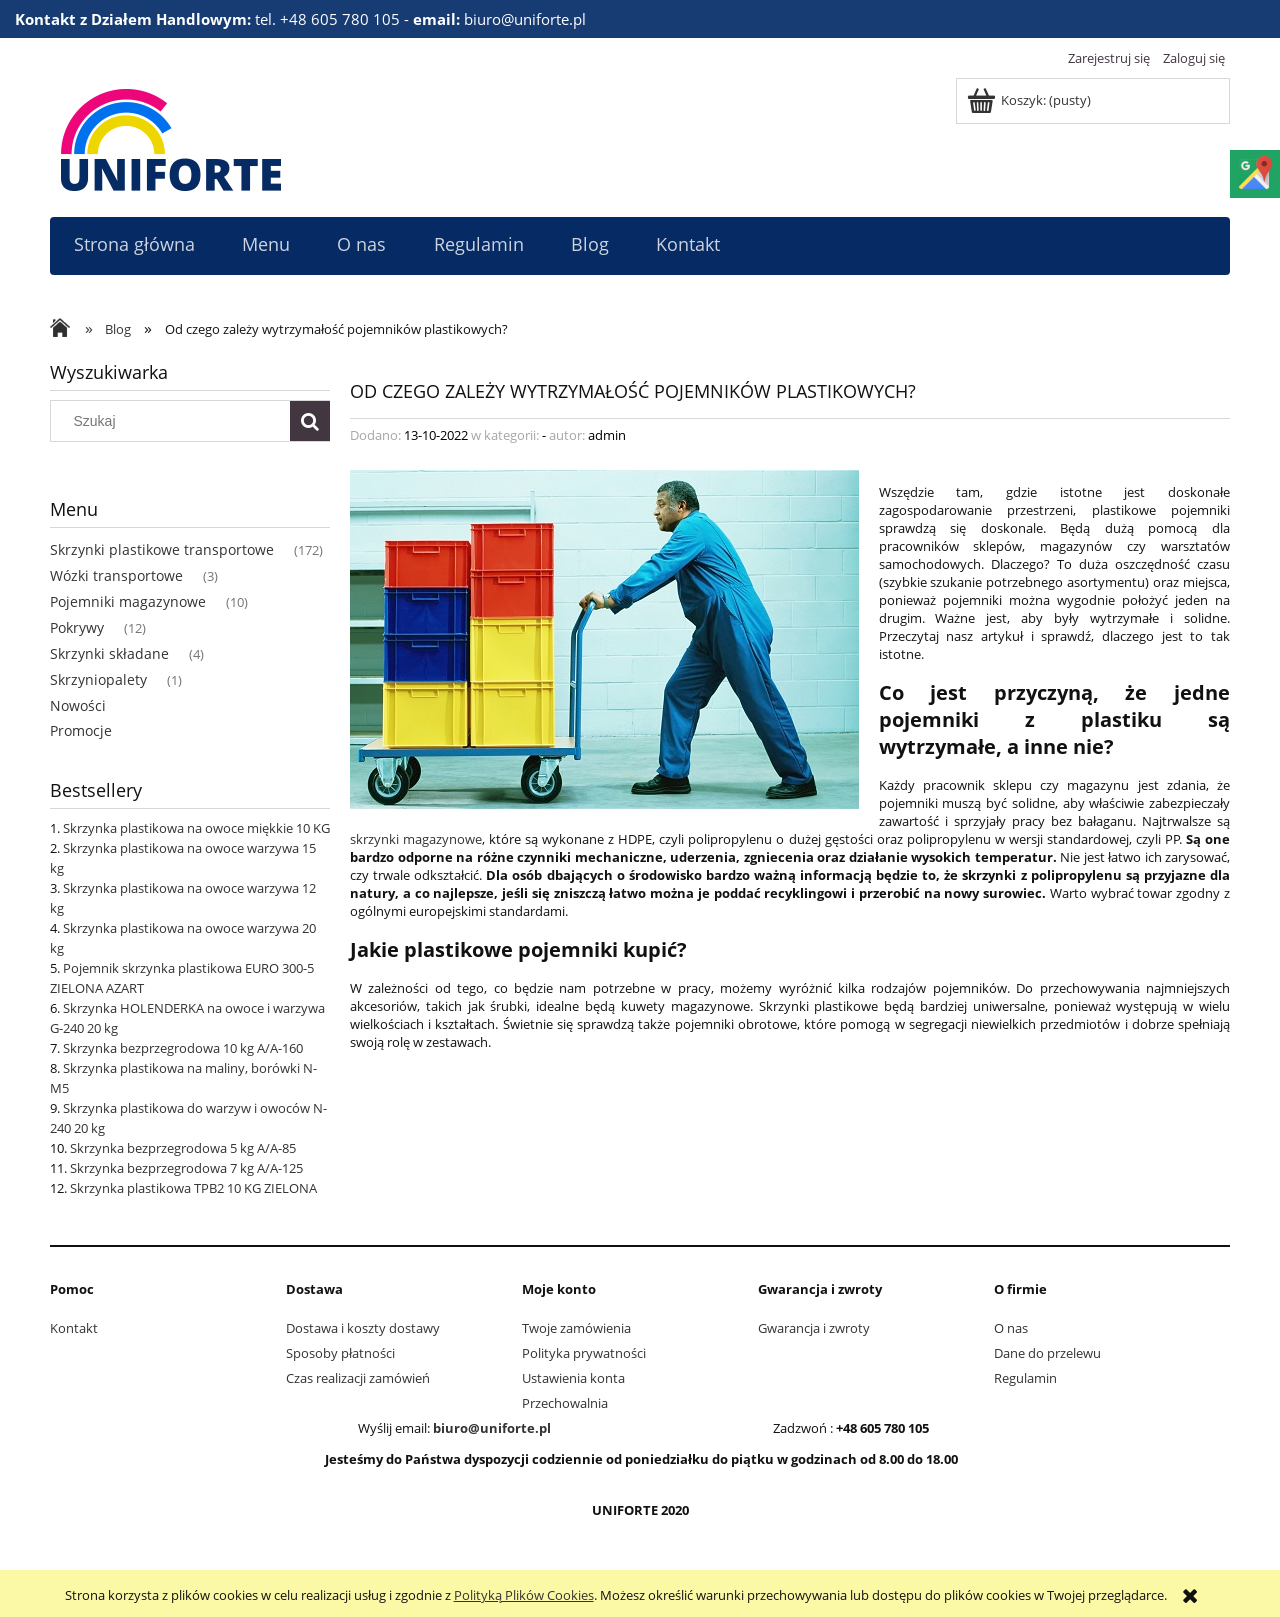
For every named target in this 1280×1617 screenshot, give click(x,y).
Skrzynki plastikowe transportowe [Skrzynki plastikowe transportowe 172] (162, 549)
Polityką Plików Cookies (524, 1595)
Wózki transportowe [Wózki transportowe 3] (116, 575)
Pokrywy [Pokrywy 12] (77, 627)
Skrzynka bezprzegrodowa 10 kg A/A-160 (183, 1048)
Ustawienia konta (573, 1378)
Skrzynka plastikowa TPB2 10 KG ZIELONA (193, 1188)
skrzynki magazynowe (416, 839)
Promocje (81, 730)
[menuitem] (134, 244)
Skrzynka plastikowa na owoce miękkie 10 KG (196, 828)
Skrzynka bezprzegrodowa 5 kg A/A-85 (183, 1148)
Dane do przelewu (1047, 1353)
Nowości (78, 705)
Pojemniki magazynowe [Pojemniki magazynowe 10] (128, 601)
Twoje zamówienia (576, 1328)
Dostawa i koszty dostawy (363, 1328)
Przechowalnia (565, 1403)
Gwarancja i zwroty (814, 1328)
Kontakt (74, 1328)
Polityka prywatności (584, 1353)
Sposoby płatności (340, 1353)
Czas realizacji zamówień (358, 1378)
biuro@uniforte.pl (492, 1428)
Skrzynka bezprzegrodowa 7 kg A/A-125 (186, 1168)
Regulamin (1025, 1378)
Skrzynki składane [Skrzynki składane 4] (109, 653)
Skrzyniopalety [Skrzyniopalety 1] (98, 679)
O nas (1011, 1328)
